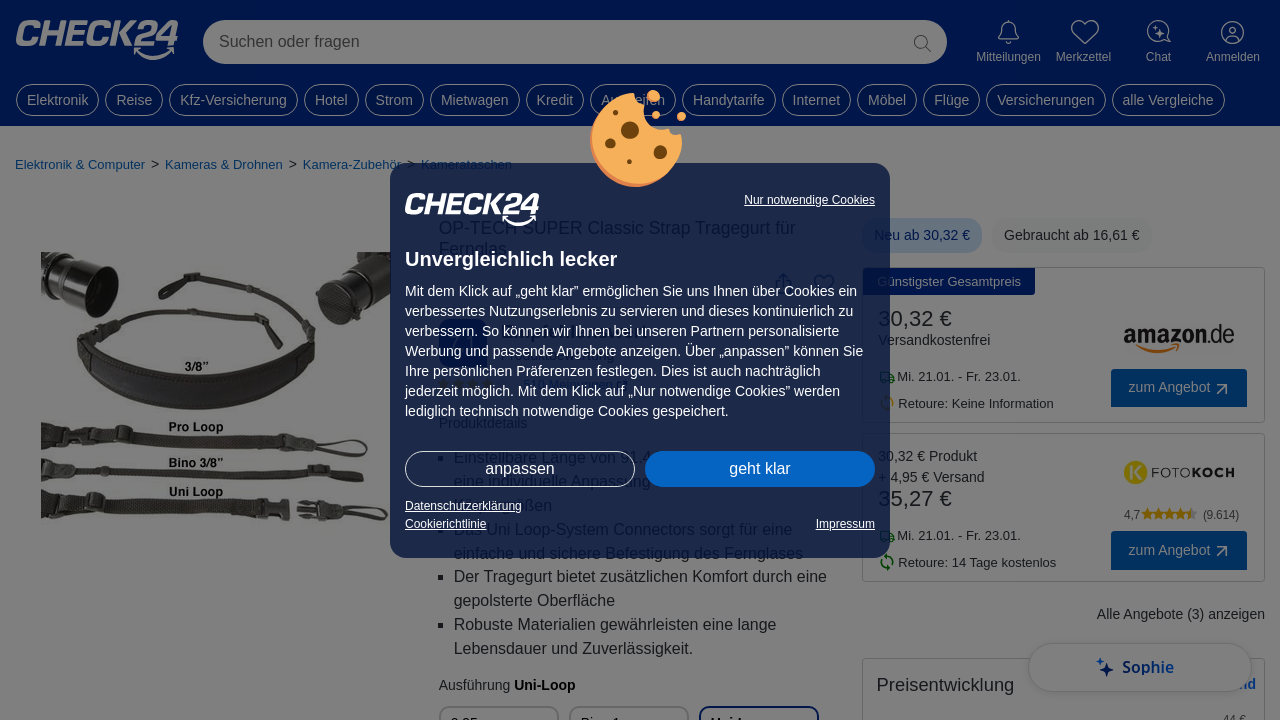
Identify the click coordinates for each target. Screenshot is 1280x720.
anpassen (519, 468)
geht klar (759, 468)
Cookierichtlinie (445, 524)
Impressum (845, 524)
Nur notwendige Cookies (809, 200)
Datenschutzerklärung (463, 506)
